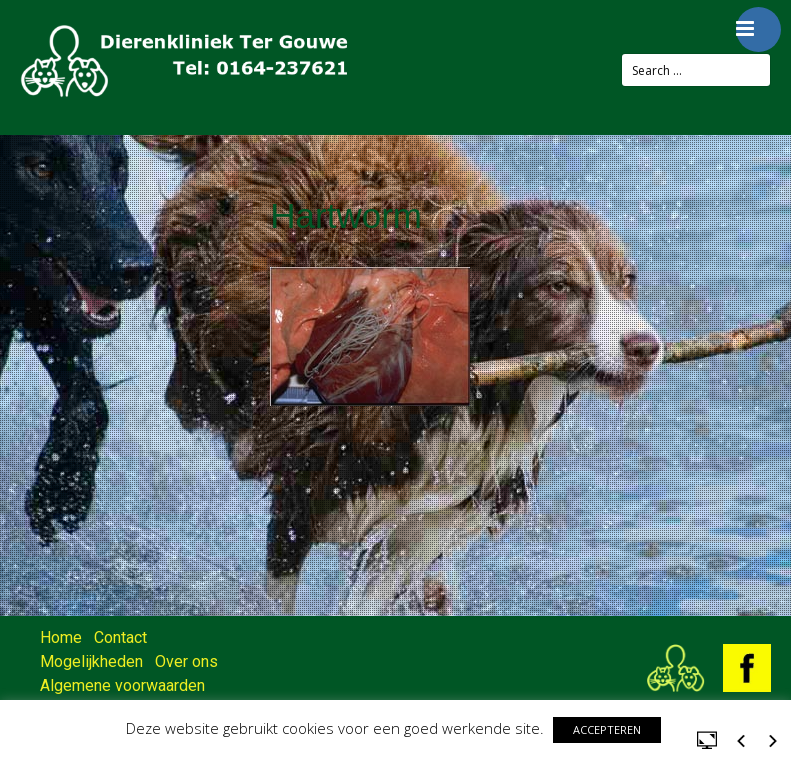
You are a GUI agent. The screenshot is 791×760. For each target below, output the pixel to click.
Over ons (186, 661)
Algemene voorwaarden (122, 685)
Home (61, 637)
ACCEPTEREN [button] (607, 729)
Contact (120, 637)
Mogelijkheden (91, 661)
